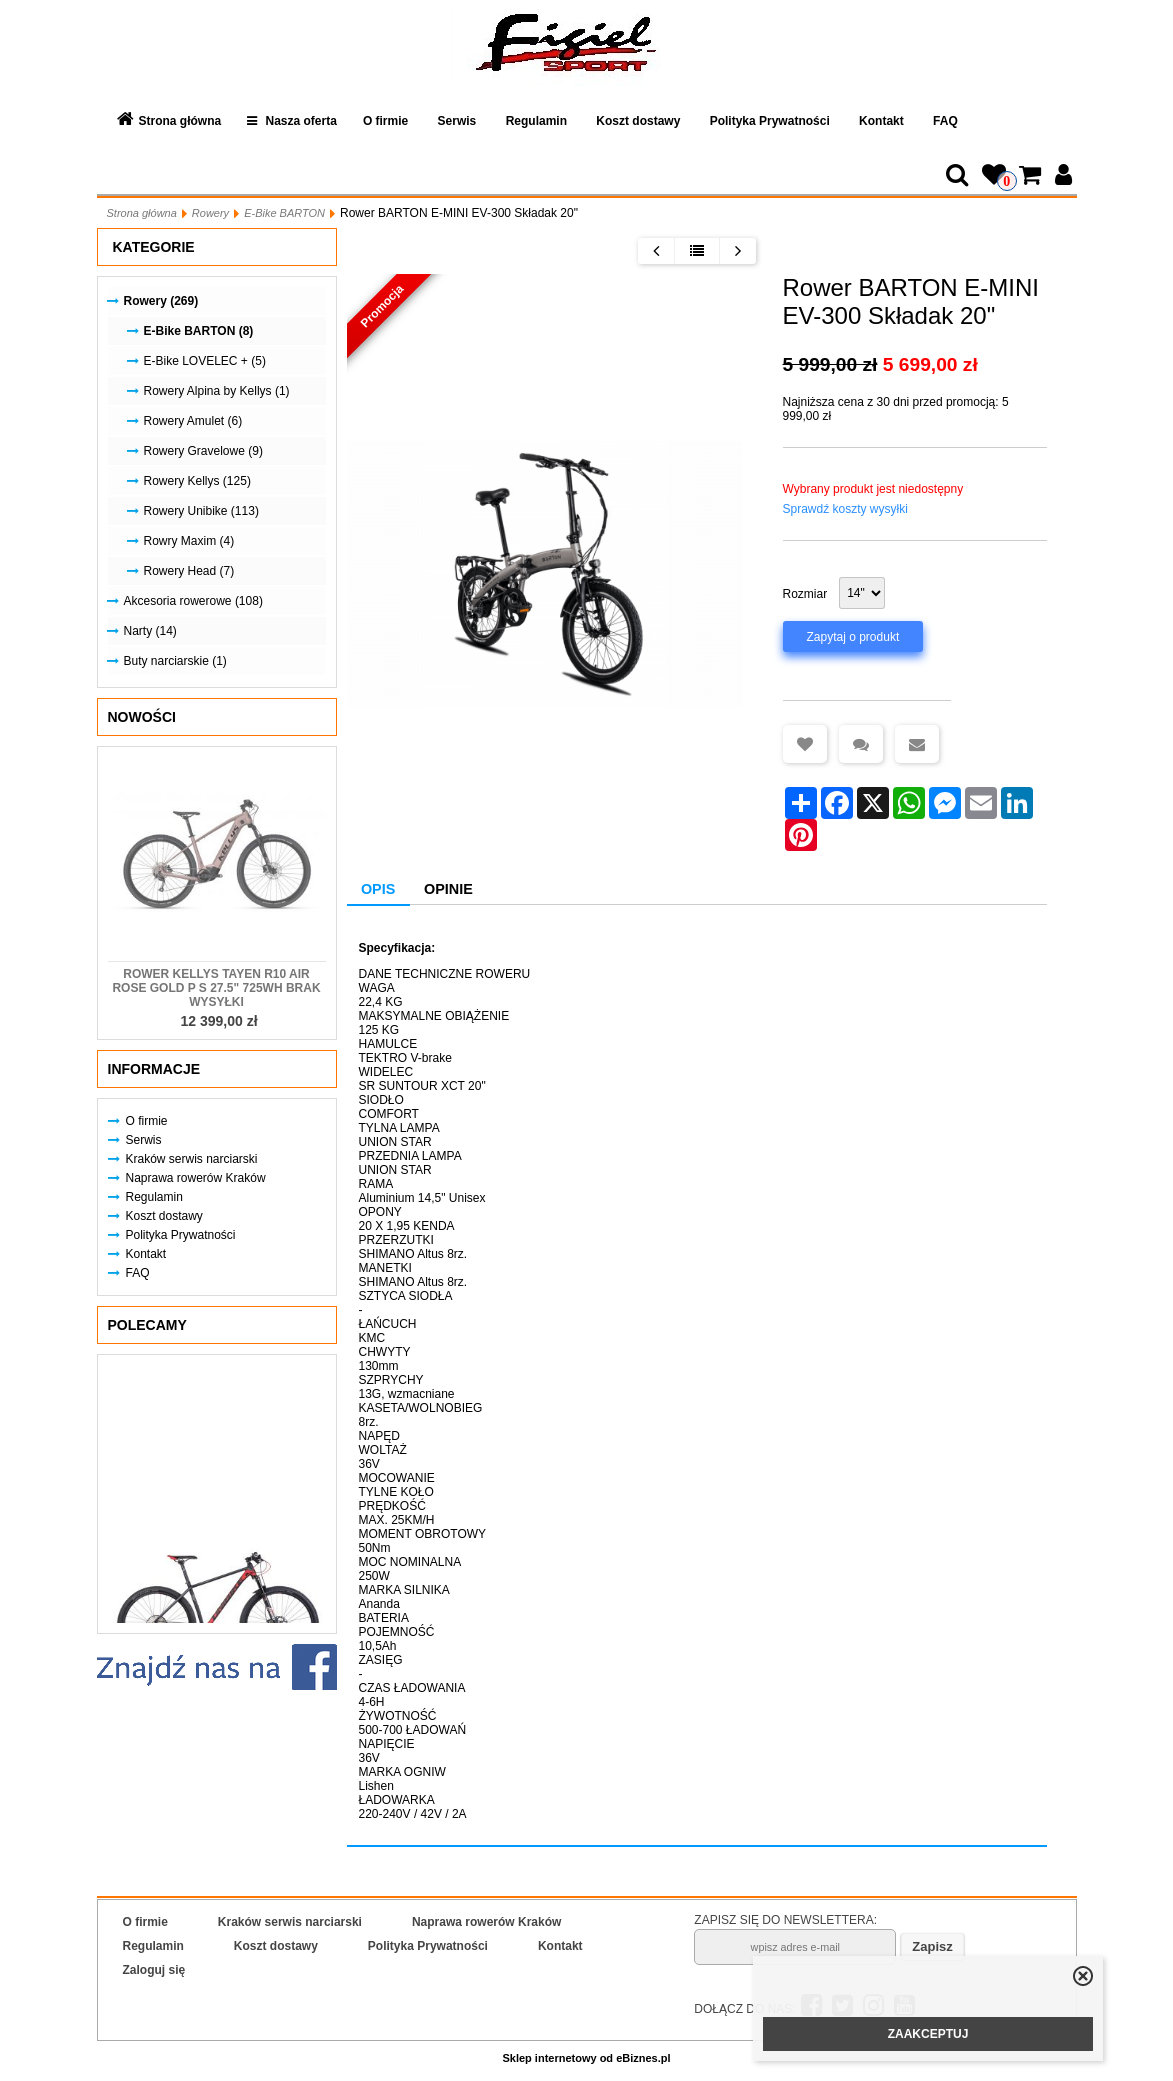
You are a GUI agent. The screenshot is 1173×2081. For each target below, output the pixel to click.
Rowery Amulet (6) (193, 421)
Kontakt (881, 121)
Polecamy (147, 1325)
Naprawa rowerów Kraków (196, 1178)
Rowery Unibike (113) (201, 511)
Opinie (448, 889)
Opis (378, 889)
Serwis (457, 121)
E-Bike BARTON (284, 213)
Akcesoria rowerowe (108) (193, 601)
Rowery (210, 213)
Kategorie (154, 247)
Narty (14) (150, 631)
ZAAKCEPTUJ (928, 2034)
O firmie (385, 121)
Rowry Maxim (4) (189, 541)
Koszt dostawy (638, 121)
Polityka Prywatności (770, 121)
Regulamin (536, 121)
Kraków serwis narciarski (192, 1159)
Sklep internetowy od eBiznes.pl (586, 2058)
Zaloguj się (154, 1970)
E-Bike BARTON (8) (199, 331)
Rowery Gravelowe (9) (203, 451)
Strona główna (180, 121)
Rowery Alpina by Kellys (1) (217, 391)
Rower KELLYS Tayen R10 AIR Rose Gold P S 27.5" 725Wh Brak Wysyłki (216, 988)
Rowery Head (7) (189, 571)
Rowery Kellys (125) (197, 481)
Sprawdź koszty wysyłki (845, 509)
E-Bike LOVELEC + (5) (205, 361)
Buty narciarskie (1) (175, 661)
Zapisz (932, 1946)
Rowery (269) (161, 301)
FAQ (945, 121)
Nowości (142, 717)
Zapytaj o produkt (853, 637)
